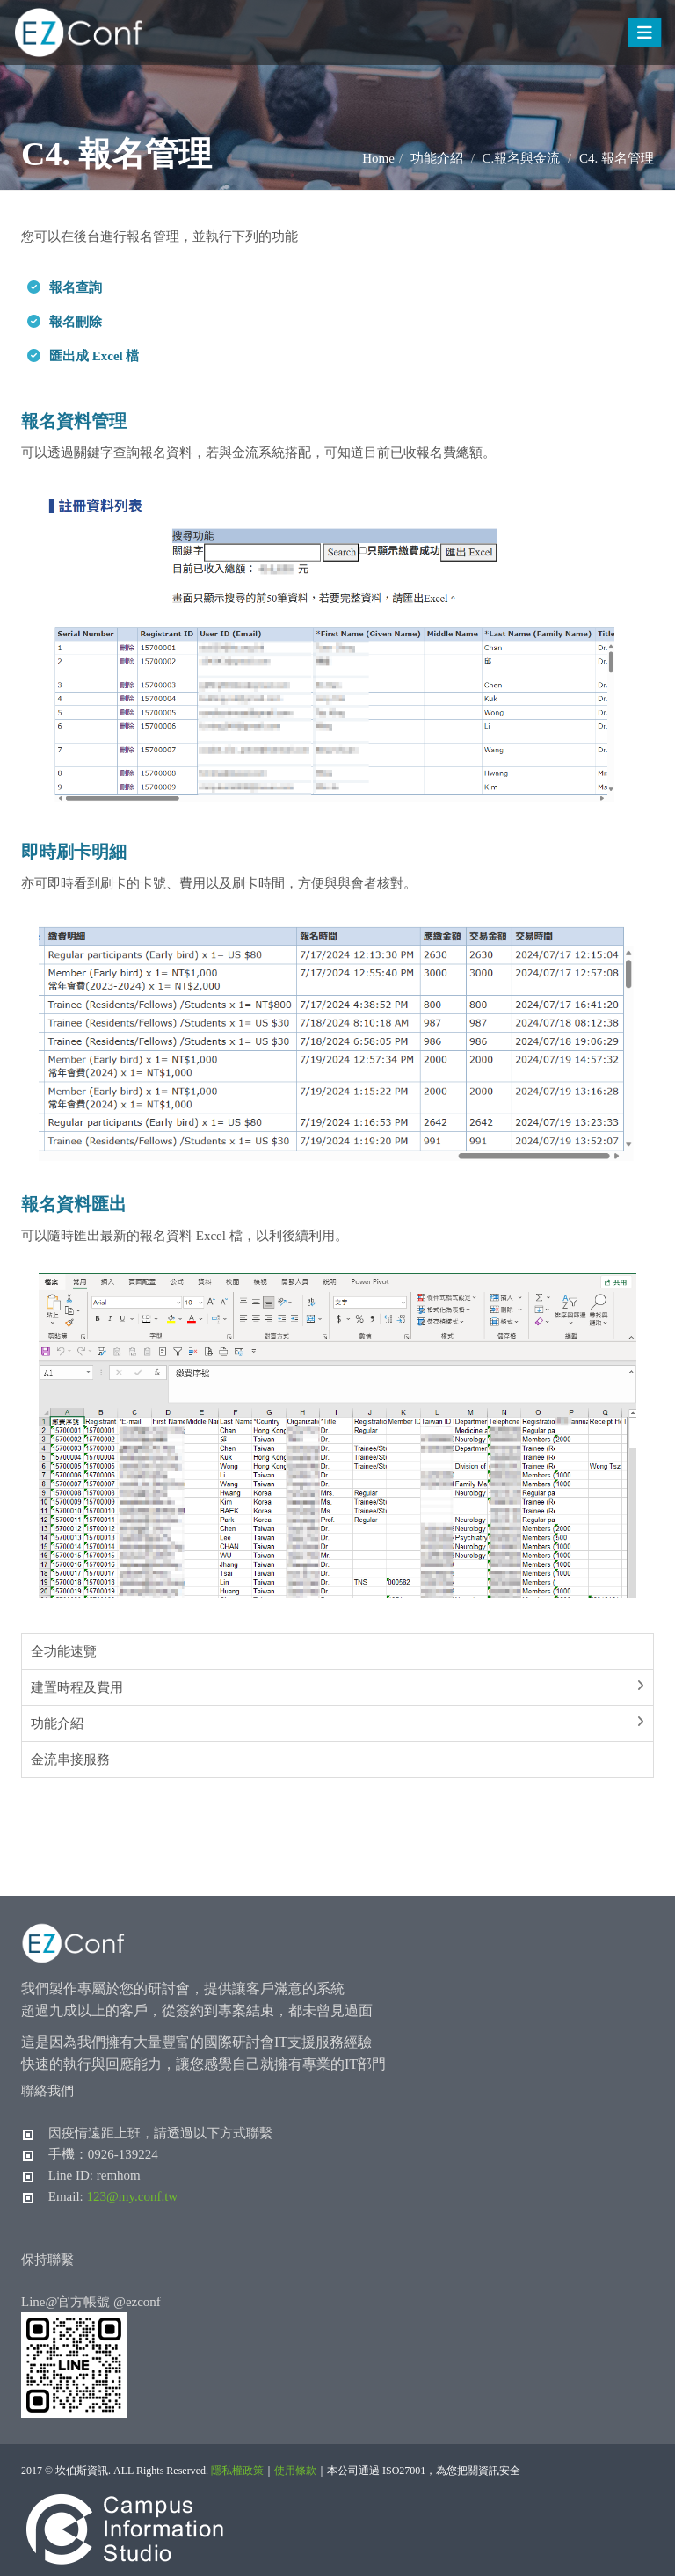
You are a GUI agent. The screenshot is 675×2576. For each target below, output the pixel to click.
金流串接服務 (70, 1759)
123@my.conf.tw (132, 2196)
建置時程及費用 (77, 1687)
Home (378, 158)
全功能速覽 (64, 1651)
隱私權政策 (237, 2470)
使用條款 (295, 2470)
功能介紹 (57, 1723)
